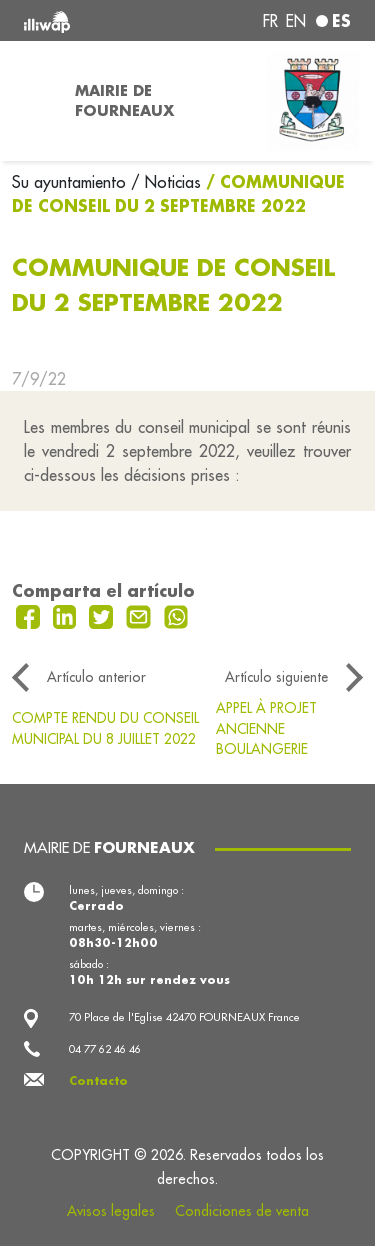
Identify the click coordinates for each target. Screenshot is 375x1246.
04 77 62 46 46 (105, 1049)
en (296, 21)
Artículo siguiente (276, 677)
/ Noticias (166, 182)
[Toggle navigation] (31, 101)
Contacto (98, 1081)
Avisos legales (111, 1211)
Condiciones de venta (242, 1211)
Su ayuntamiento (71, 182)
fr (270, 21)
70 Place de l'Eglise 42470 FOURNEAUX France (184, 1017)
